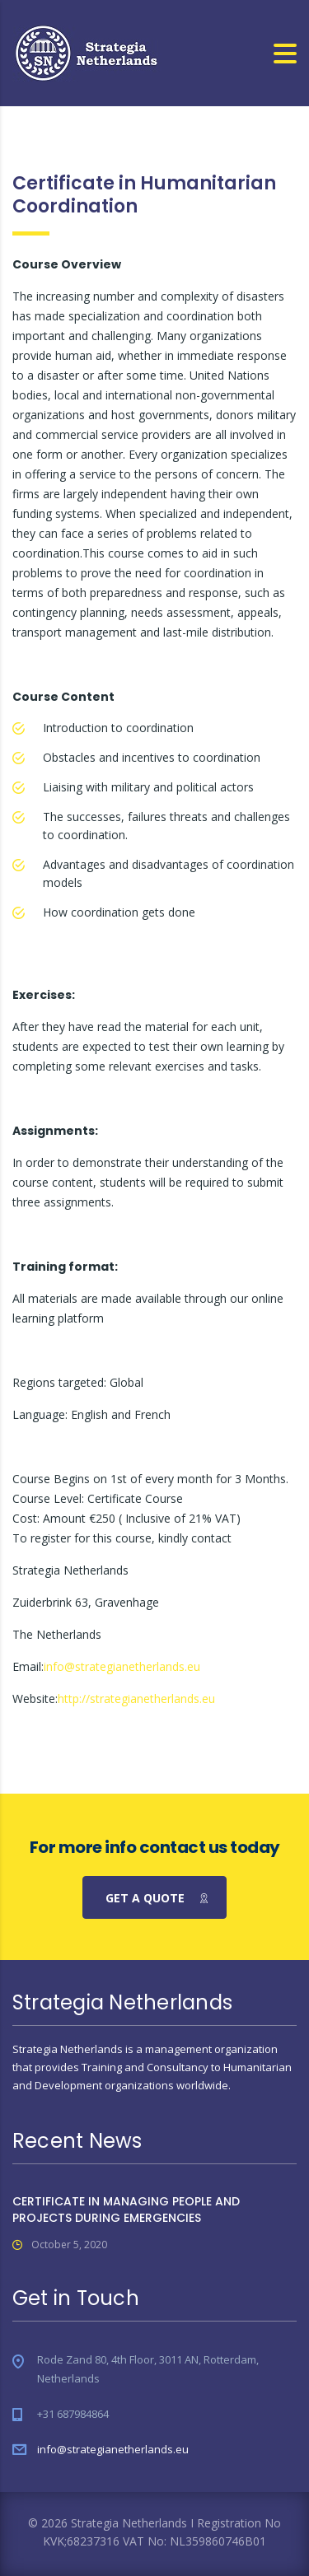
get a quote (157, 1898)
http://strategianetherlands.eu (136, 1698)
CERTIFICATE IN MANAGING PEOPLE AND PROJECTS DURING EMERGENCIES (126, 2209)
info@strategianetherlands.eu (122, 1666)
